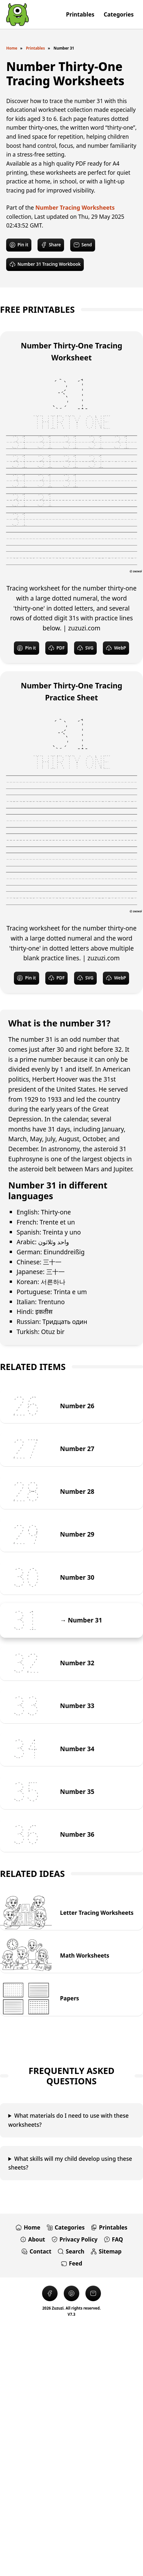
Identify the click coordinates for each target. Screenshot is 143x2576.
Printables (35, 48)
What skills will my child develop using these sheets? (70, 2163)
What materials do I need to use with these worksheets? (68, 2120)
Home (11, 48)
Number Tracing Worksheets (75, 207)
